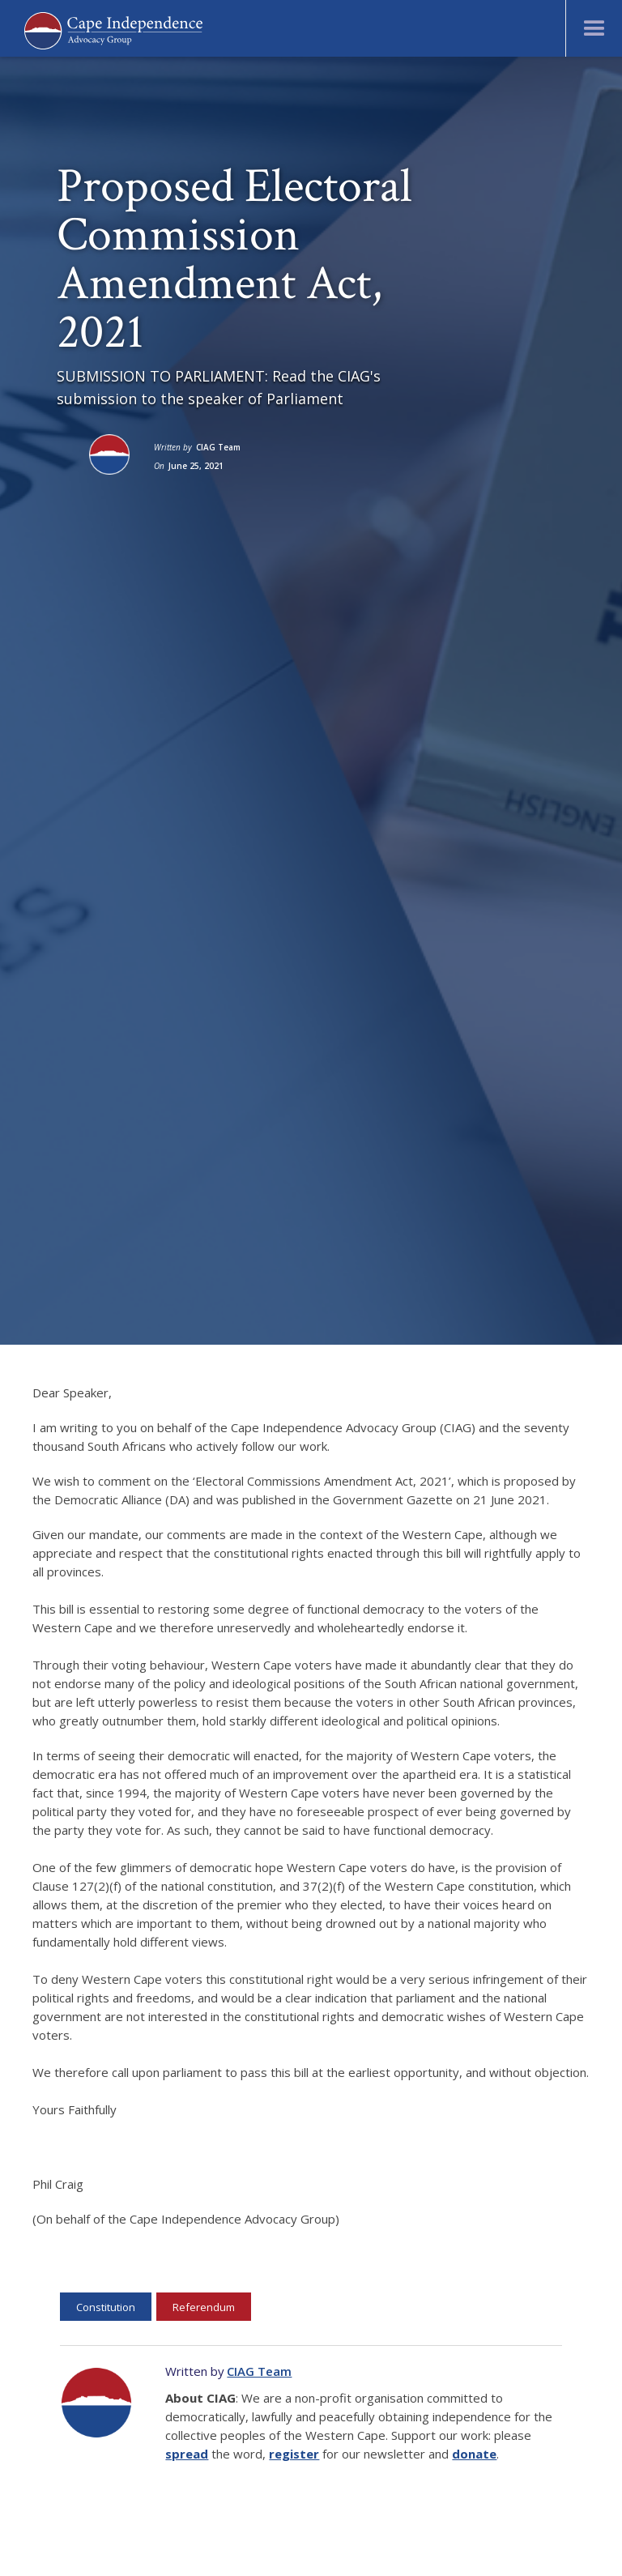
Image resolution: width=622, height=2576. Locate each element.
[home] (113, 29)
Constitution (105, 2307)
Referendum (204, 2307)
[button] (593, 28)
